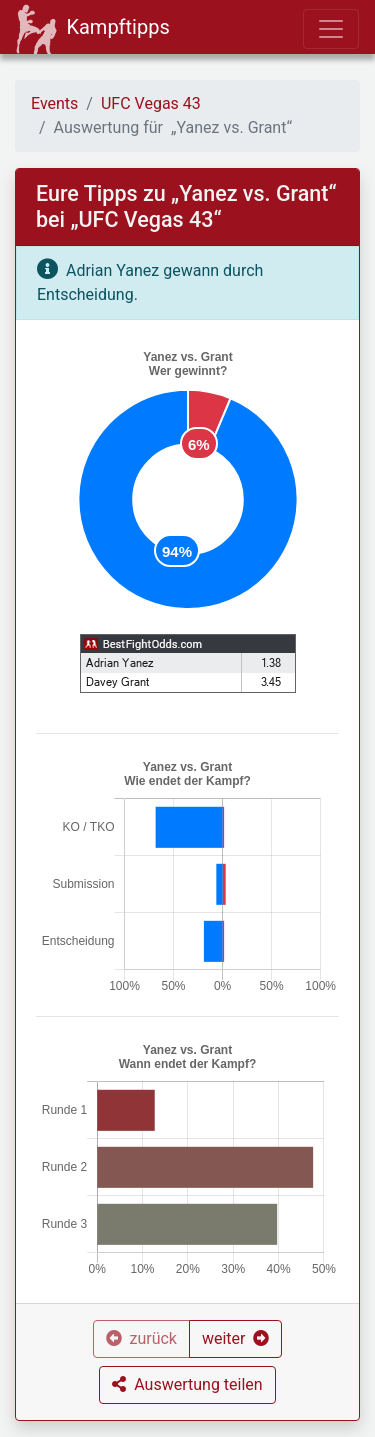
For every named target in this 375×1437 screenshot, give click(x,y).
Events (54, 103)
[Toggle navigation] (331, 29)
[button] (236, 1339)
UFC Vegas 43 (151, 103)
